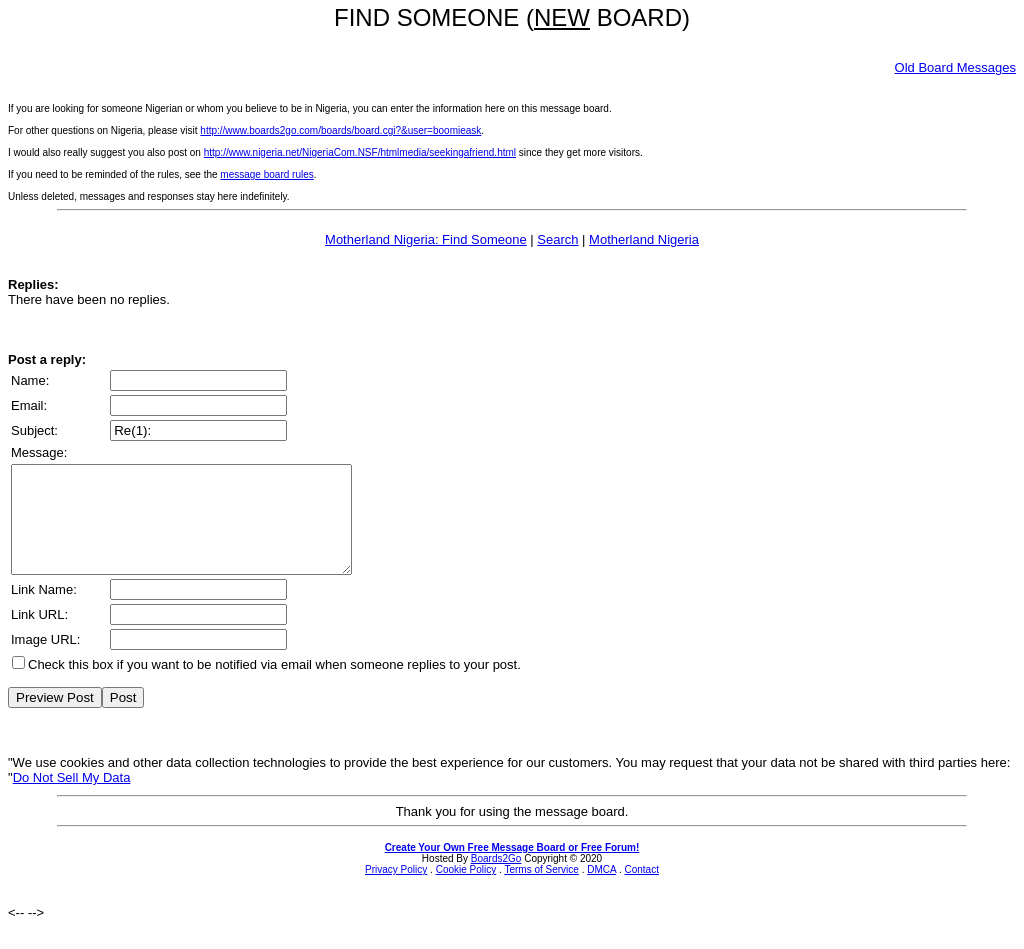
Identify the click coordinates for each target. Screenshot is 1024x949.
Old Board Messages (955, 67)
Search (557, 239)
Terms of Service (541, 890)
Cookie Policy (466, 890)
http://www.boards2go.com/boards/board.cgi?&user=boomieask (340, 130)
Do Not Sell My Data (72, 798)
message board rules (266, 174)
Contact (641, 890)
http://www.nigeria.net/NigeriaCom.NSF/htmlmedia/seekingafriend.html (360, 152)
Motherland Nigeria (644, 239)
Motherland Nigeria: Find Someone (426, 239)
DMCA (601, 890)
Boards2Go (496, 879)
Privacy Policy (396, 890)
